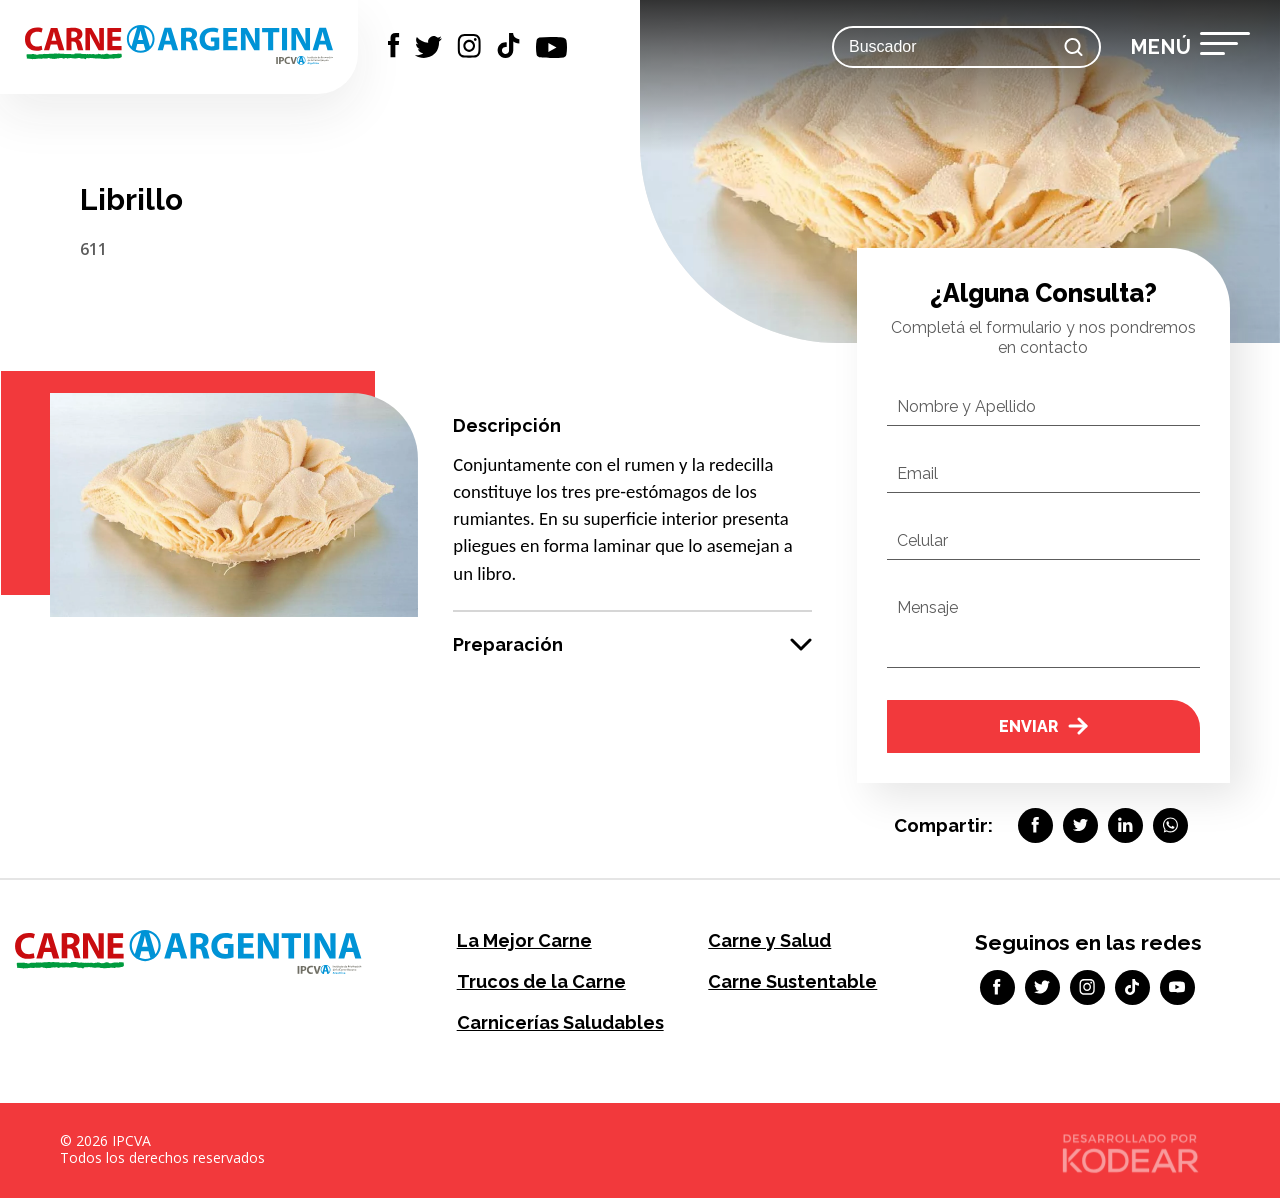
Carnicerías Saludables (560, 1022)
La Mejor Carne (524, 940)
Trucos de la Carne (541, 981)
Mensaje (927, 607)
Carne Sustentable (792, 981)
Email (917, 473)
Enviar (1043, 726)
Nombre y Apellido (966, 406)
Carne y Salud (769, 940)
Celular (922, 540)
